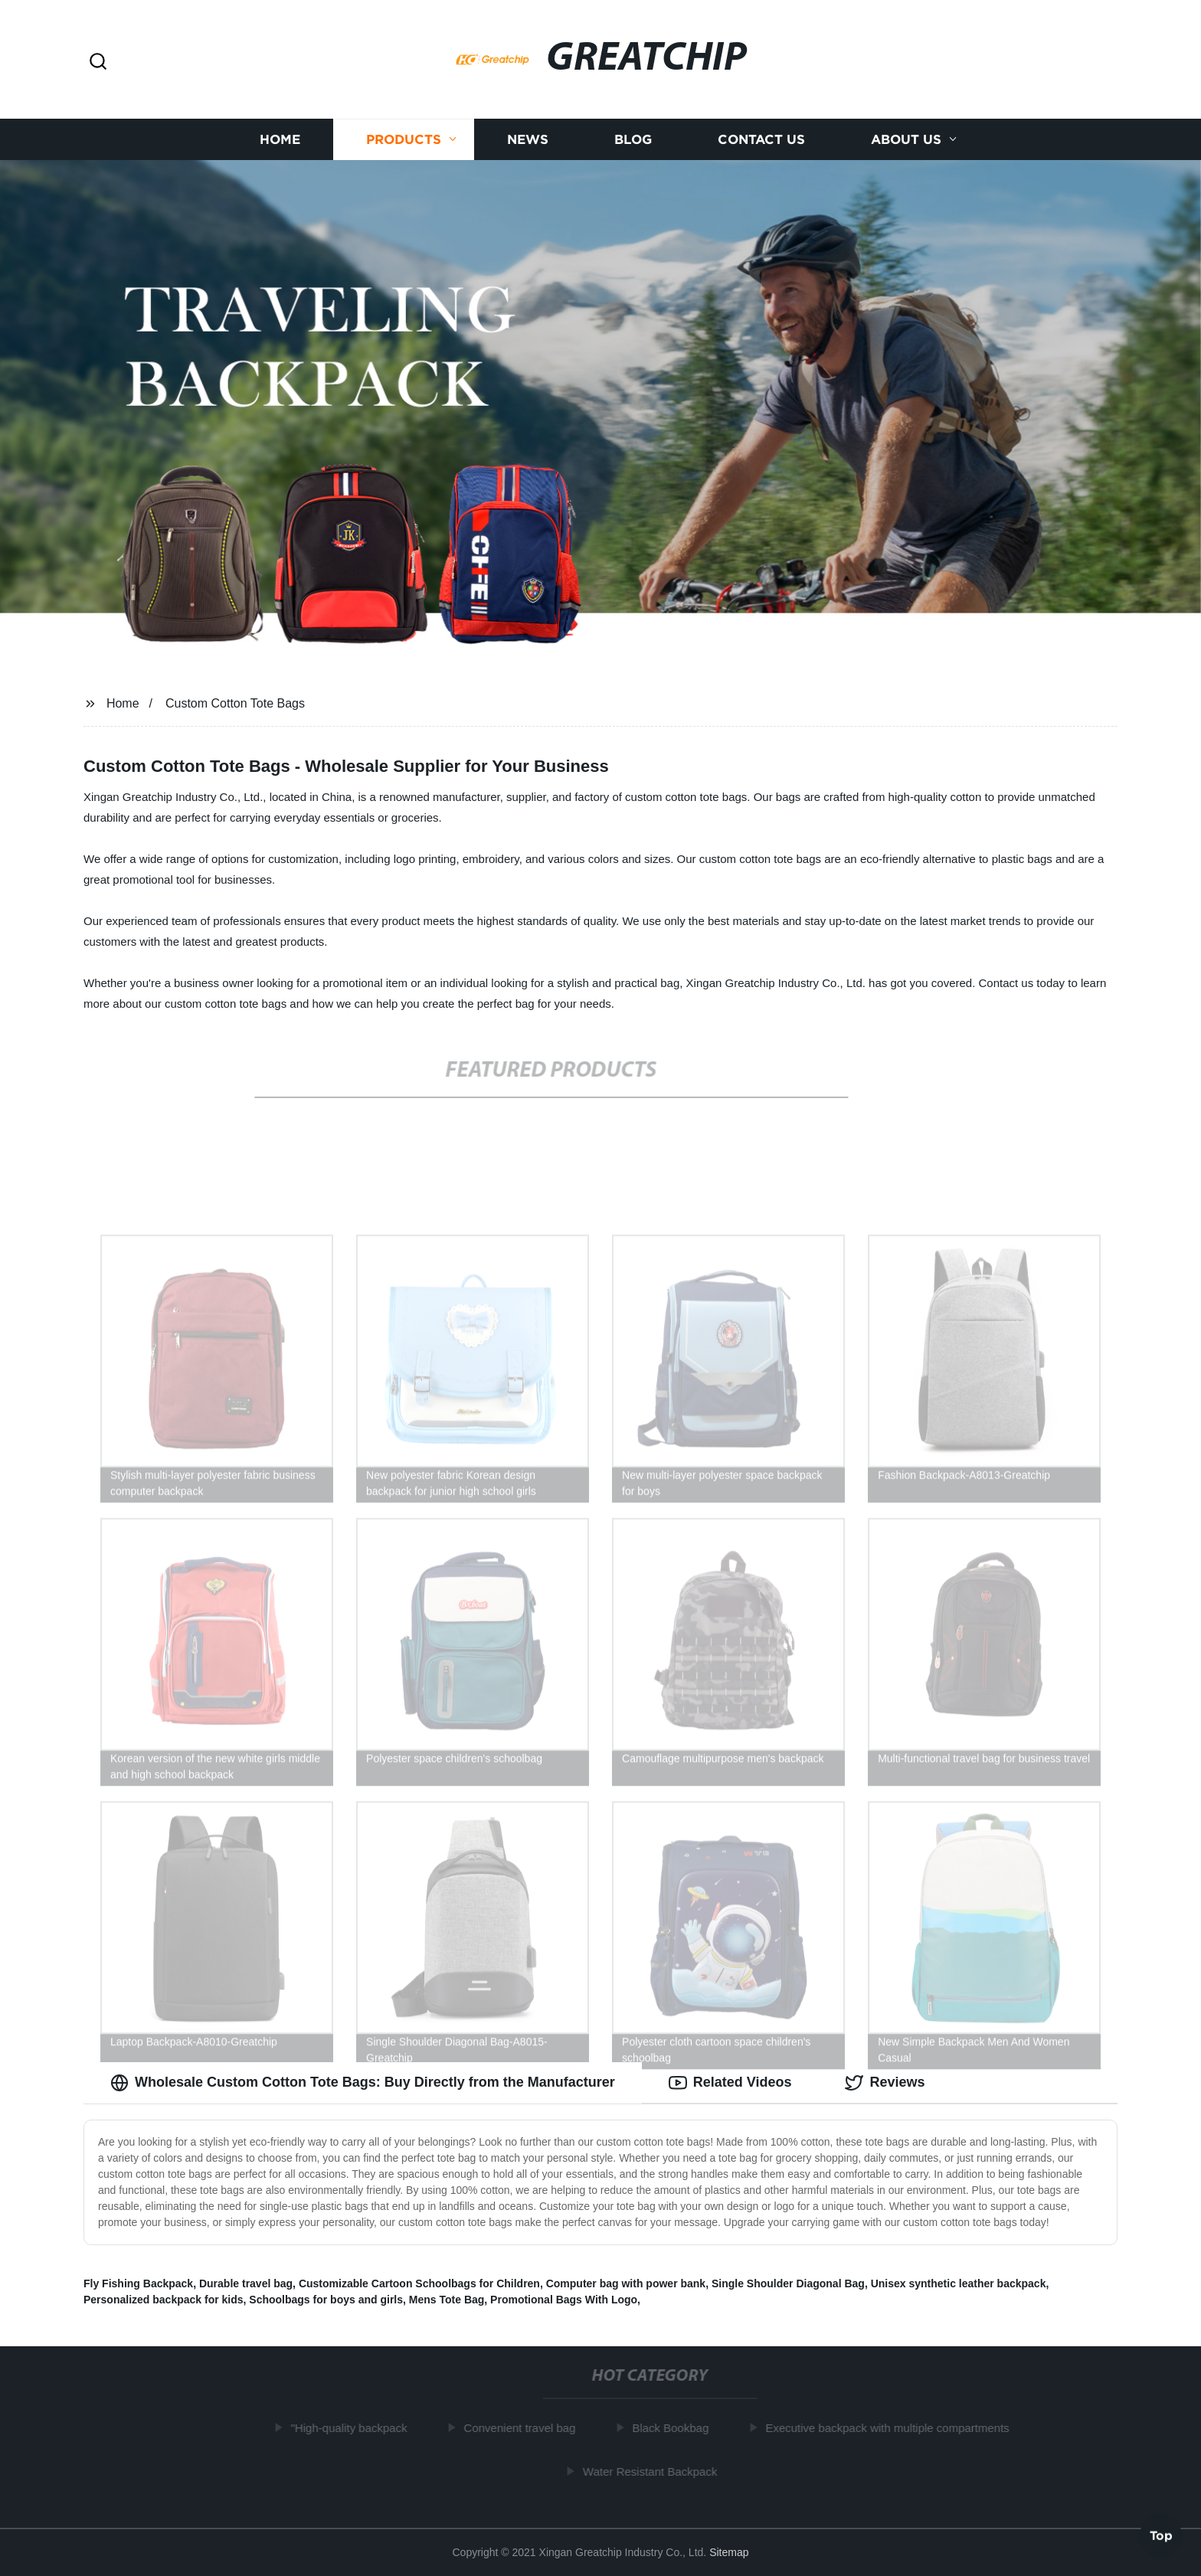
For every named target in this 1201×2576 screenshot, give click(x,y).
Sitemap (728, 2552)
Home (280, 139)
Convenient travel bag (525, 2427)
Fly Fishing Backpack (138, 2283)
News (527, 139)
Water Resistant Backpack (654, 2471)
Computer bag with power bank (625, 2283)
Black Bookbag (675, 2427)
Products (403, 139)
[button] (98, 62)
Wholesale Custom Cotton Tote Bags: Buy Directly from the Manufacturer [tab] (362, 2083)
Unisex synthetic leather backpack (958, 2283)
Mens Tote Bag (447, 2299)
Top (1161, 2535)
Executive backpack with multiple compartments (892, 2427)
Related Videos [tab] (730, 2083)
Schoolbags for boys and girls (326, 2299)
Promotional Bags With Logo (563, 2299)
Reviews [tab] (884, 2083)
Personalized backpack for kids (163, 2299)
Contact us (761, 139)
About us (906, 139)
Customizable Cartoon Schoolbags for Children (419, 2283)
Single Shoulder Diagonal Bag (788, 2283)
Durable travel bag (246, 2283)
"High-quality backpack (354, 2427)
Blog (633, 139)
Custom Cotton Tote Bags (235, 703)
